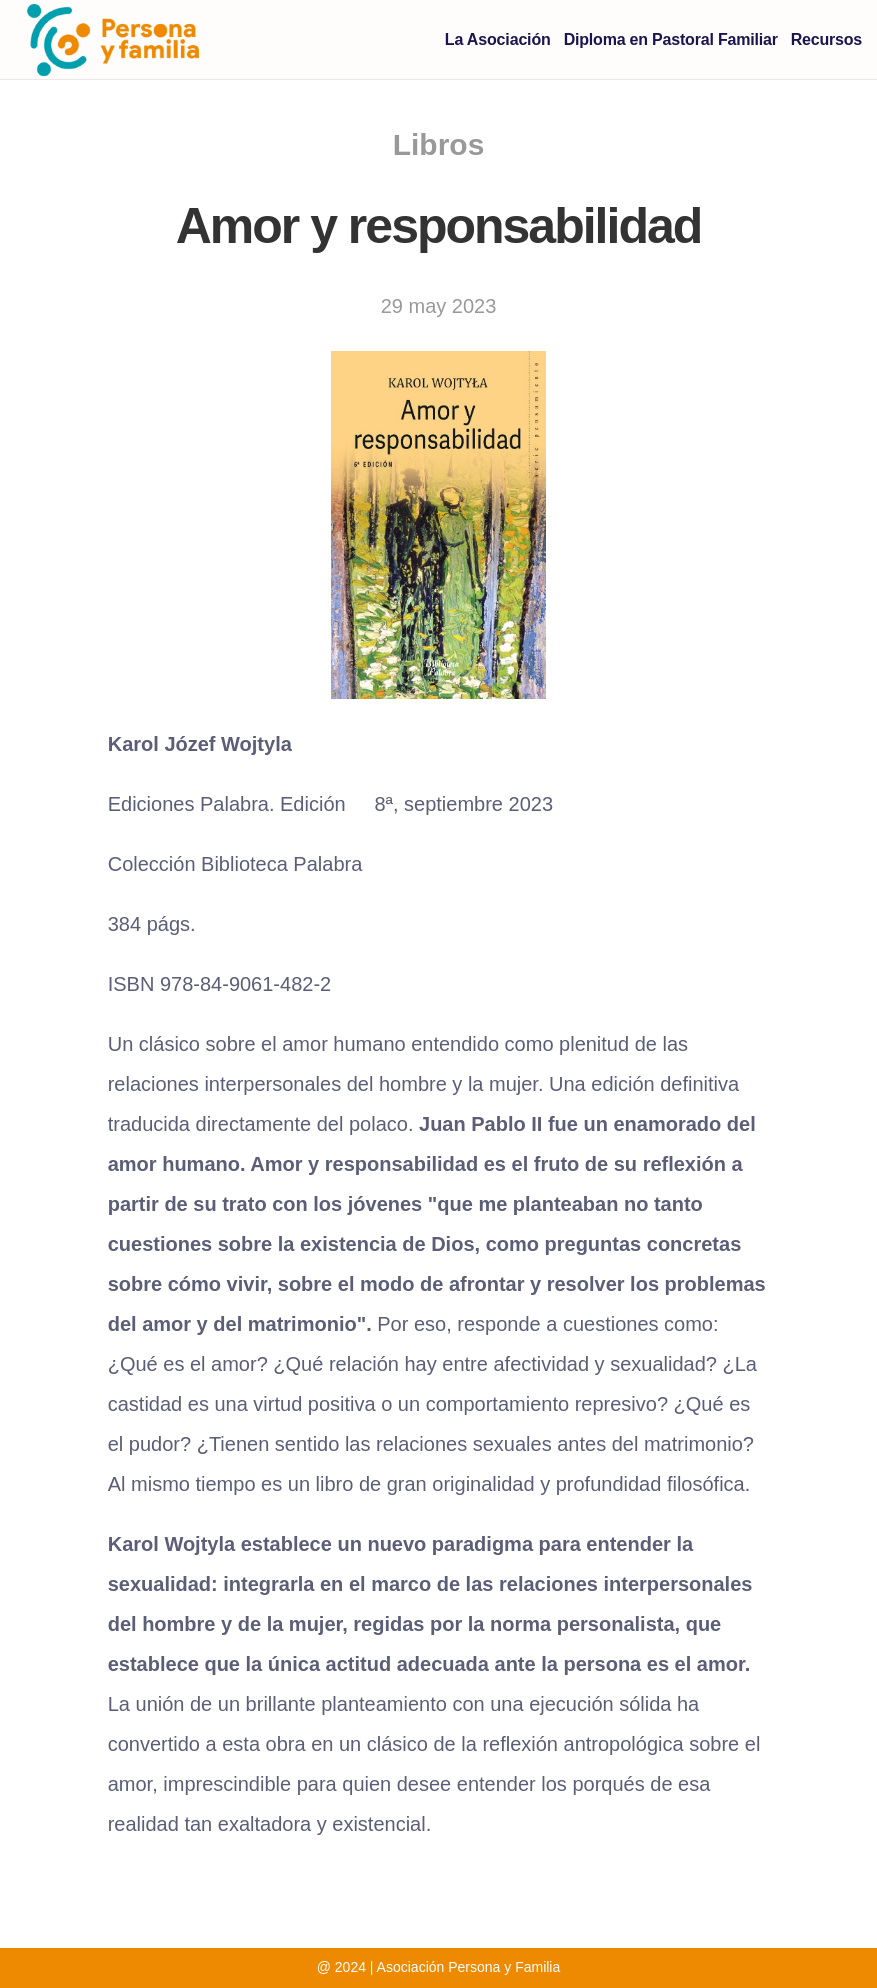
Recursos (826, 39)
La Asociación (498, 39)
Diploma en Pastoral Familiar (671, 39)
